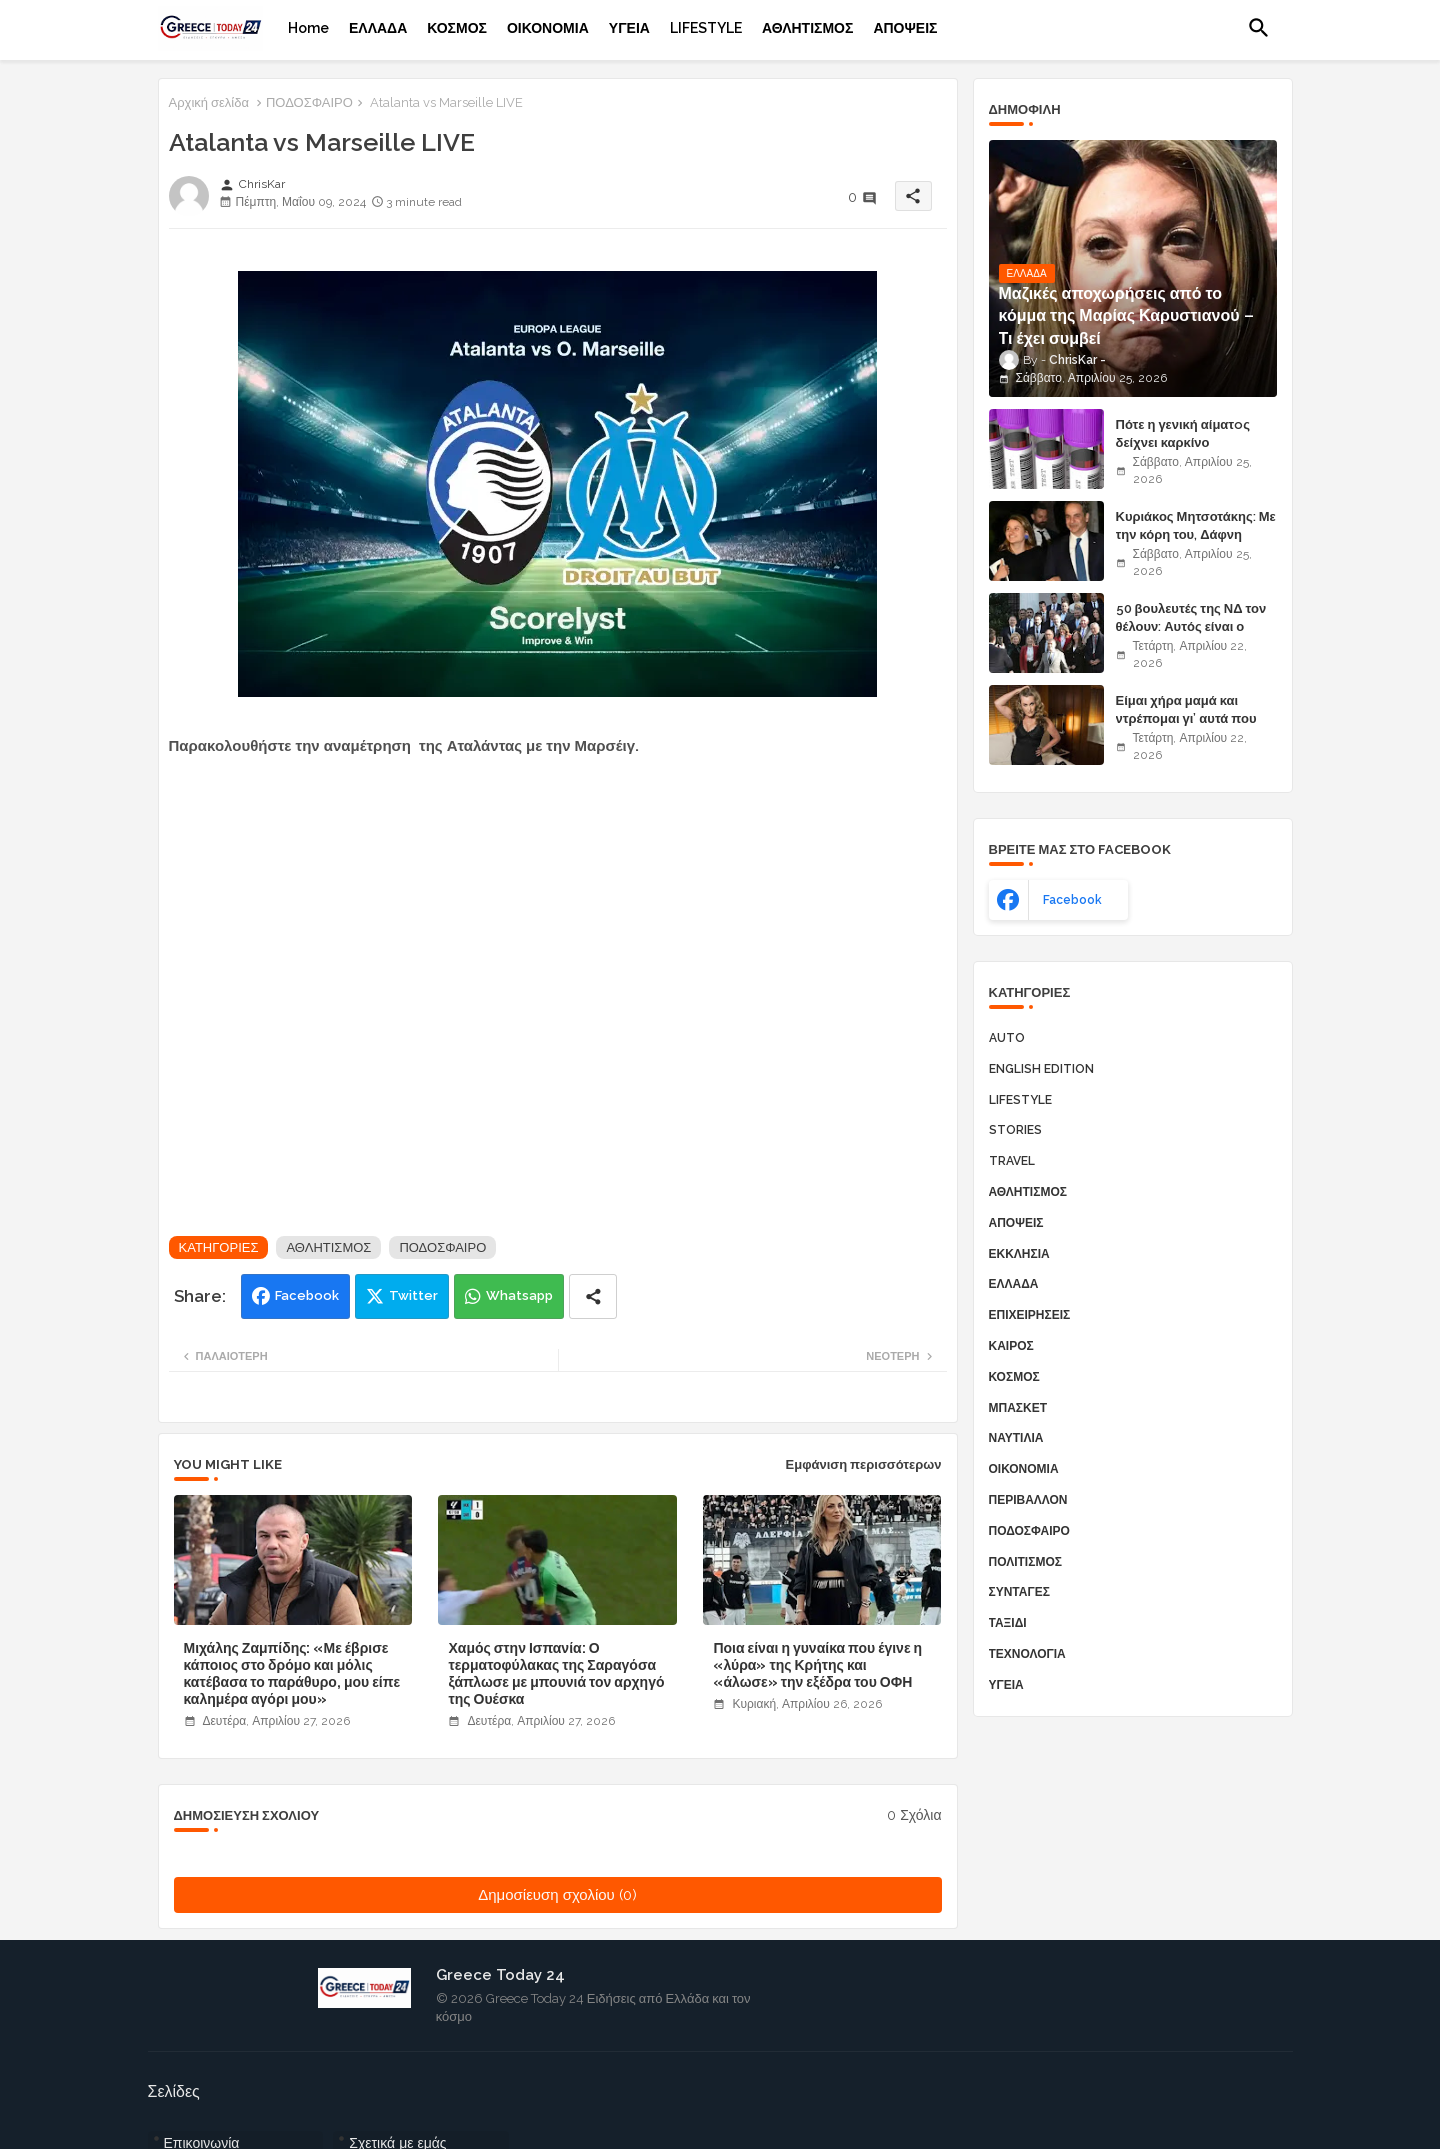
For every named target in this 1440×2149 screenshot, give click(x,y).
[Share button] (593, 1296)
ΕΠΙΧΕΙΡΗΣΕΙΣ (1030, 1315)
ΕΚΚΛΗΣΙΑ (1019, 1254)
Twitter (413, 1295)
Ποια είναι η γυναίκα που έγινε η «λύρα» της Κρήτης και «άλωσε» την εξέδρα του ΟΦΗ (817, 1665)
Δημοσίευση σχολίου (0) (557, 1895)
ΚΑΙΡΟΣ (1011, 1346)
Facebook (307, 1295)
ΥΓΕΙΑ (629, 28)
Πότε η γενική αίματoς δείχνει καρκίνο (1183, 433)
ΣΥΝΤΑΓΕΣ (1019, 1592)
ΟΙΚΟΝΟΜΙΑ (548, 28)
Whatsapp (519, 1295)
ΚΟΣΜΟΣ (457, 28)
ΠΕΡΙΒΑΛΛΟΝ (1028, 1500)
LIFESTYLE (706, 28)
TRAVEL (1012, 1161)
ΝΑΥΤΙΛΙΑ (1016, 1438)
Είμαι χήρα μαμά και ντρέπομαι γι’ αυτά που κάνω (1186, 718)
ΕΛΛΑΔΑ (378, 28)
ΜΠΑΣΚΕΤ (1018, 1408)
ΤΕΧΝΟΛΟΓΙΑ (1027, 1654)
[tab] (308, 28)
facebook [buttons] (1072, 900)
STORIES (1015, 1130)
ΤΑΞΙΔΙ (1008, 1623)
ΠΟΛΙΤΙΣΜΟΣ (1025, 1562)
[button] (1259, 28)
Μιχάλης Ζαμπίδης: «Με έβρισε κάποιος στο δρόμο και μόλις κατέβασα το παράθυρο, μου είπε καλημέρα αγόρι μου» (292, 1673)
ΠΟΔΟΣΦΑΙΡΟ (309, 102)
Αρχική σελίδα (209, 102)
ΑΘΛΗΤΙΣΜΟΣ (808, 28)
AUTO (1007, 1038)
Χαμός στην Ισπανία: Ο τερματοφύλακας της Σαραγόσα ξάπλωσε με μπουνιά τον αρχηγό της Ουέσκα (556, 1673)
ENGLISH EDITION (1041, 1069)
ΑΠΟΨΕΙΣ (905, 28)
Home (308, 28)
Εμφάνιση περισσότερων (864, 1464)
